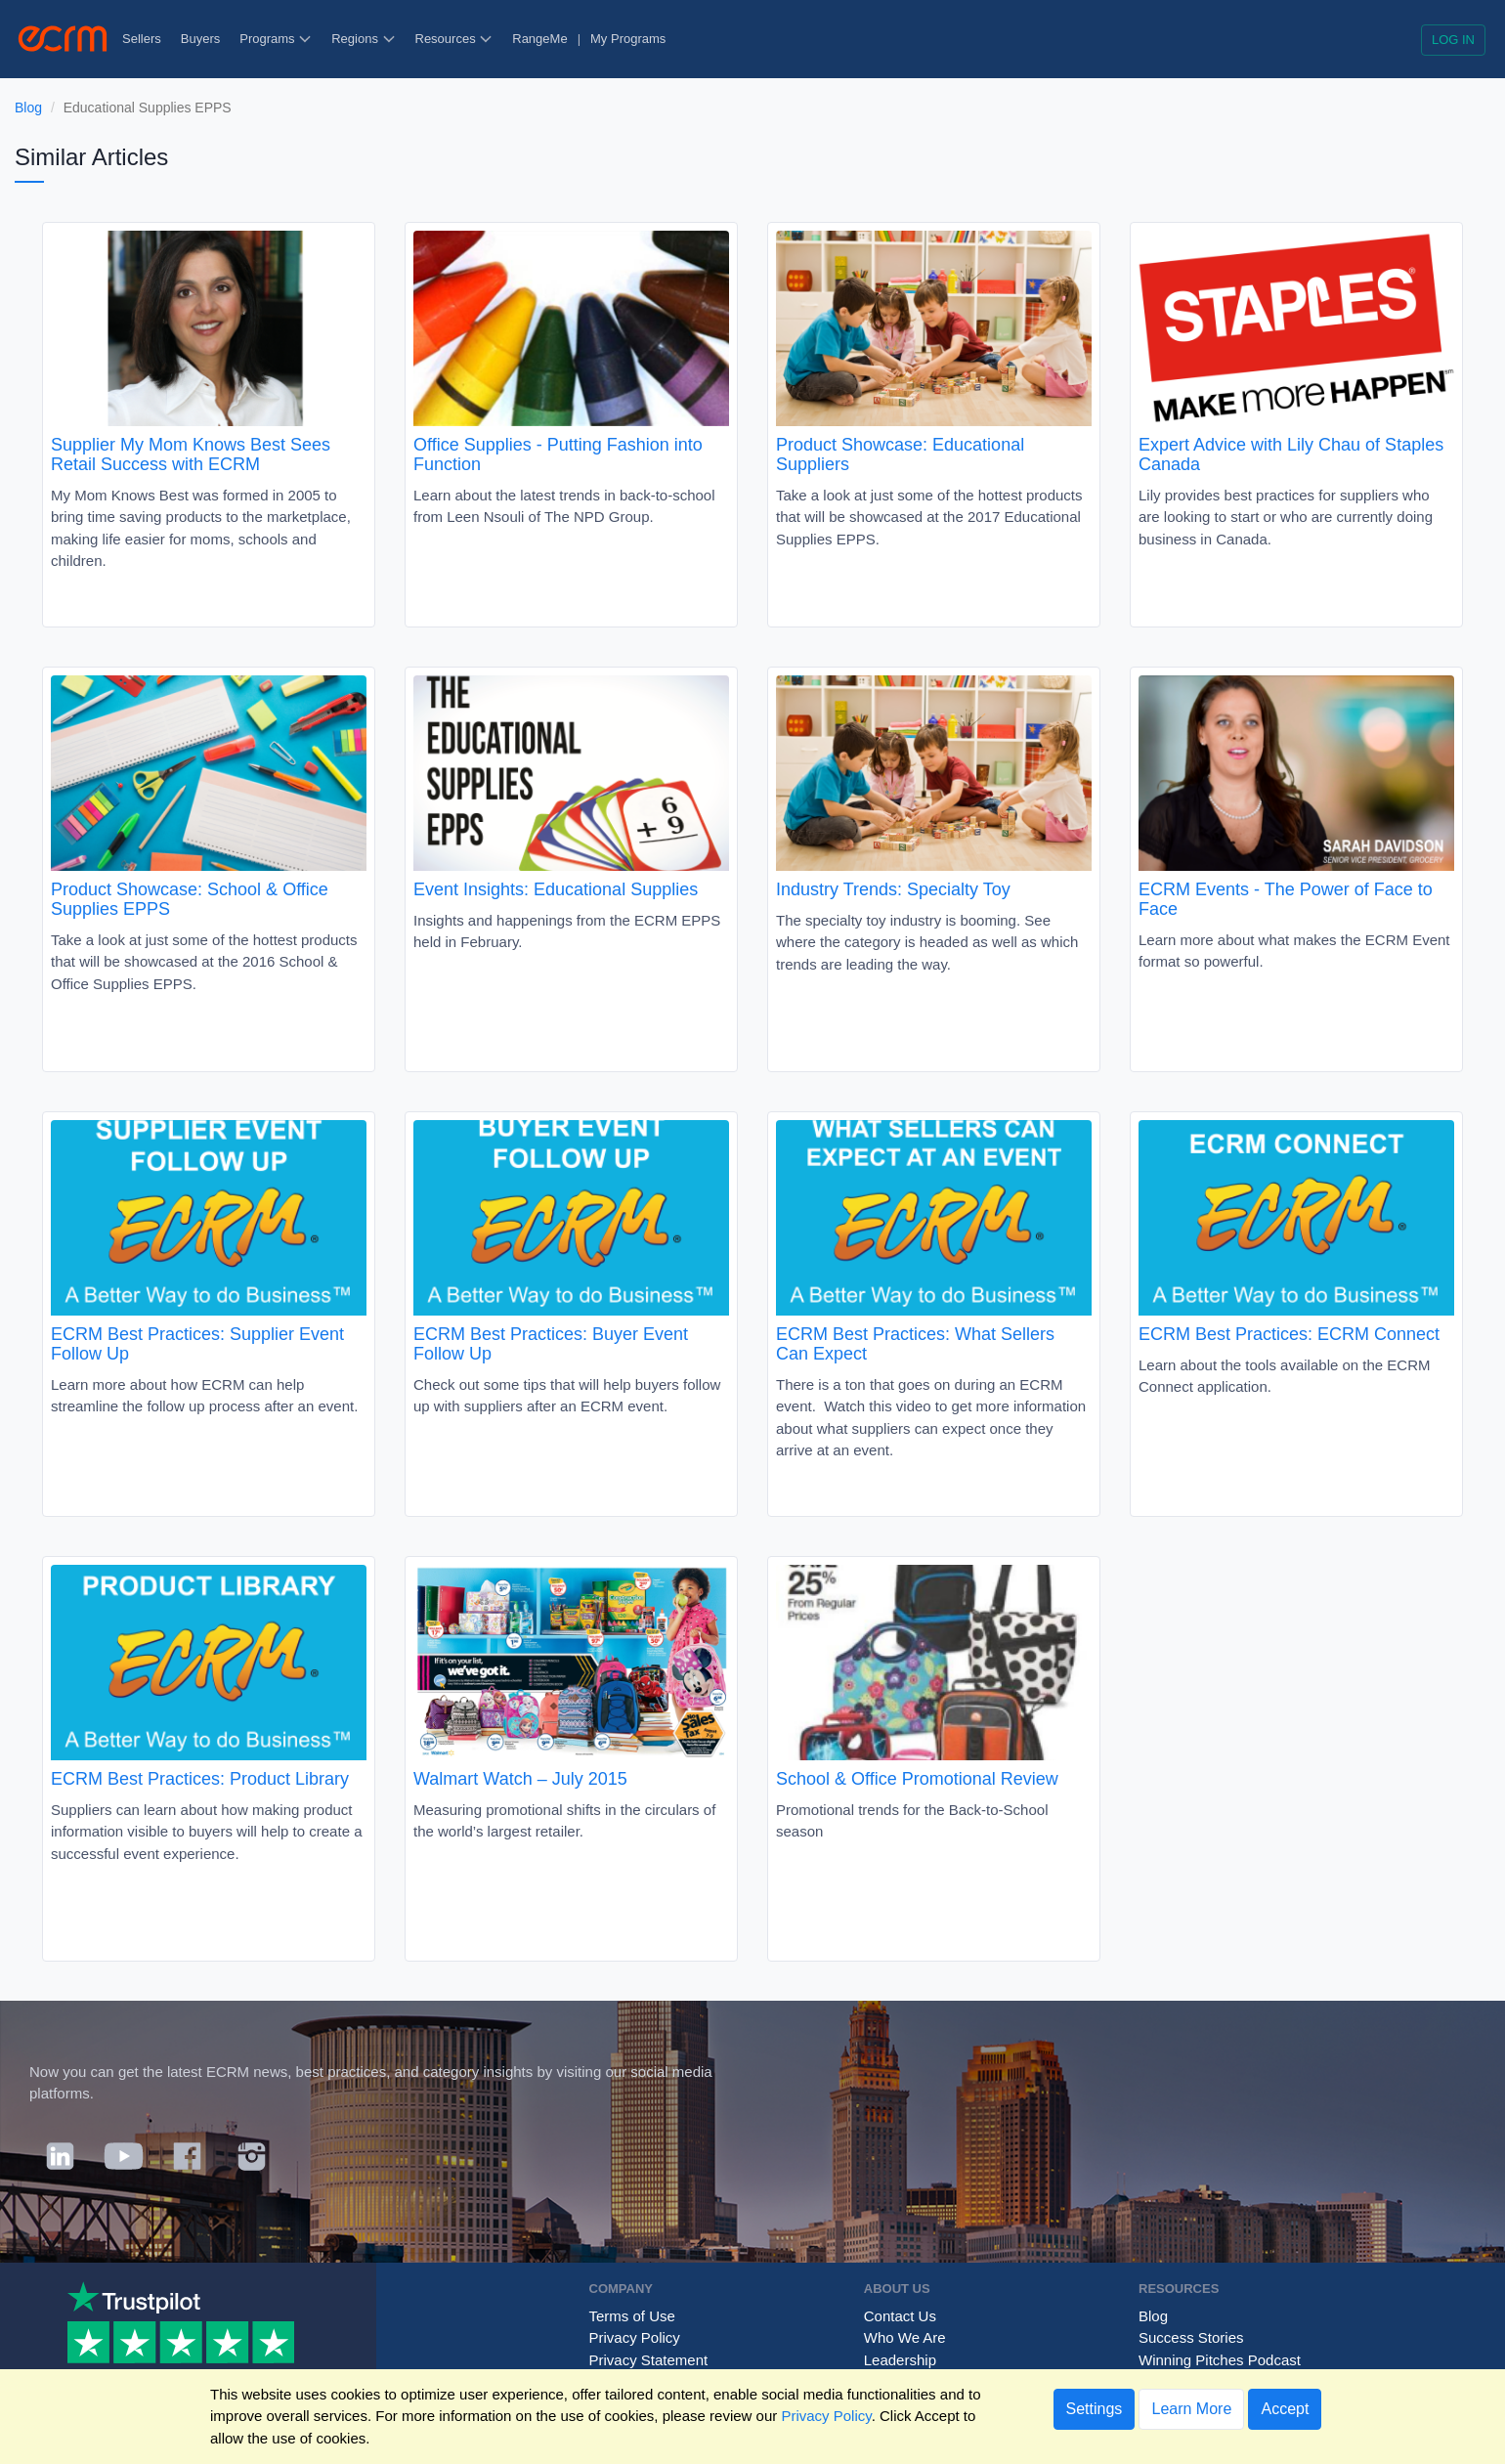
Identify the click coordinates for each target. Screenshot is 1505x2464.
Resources (454, 38)
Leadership (900, 2360)
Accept (1285, 2408)
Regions (363, 38)
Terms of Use (632, 2316)
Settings (1094, 2408)
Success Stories (1191, 2337)
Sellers (141, 38)
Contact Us (900, 2316)
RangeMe (539, 38)
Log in (1453, 39)
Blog (28, 107)
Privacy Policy (634, 2337)
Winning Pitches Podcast (1220, 2360)
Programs (275, 38)
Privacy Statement (649, 2360)
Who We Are (905, 2337)
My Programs (628, 38)
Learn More (1191, 2408)
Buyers (200, 38)
